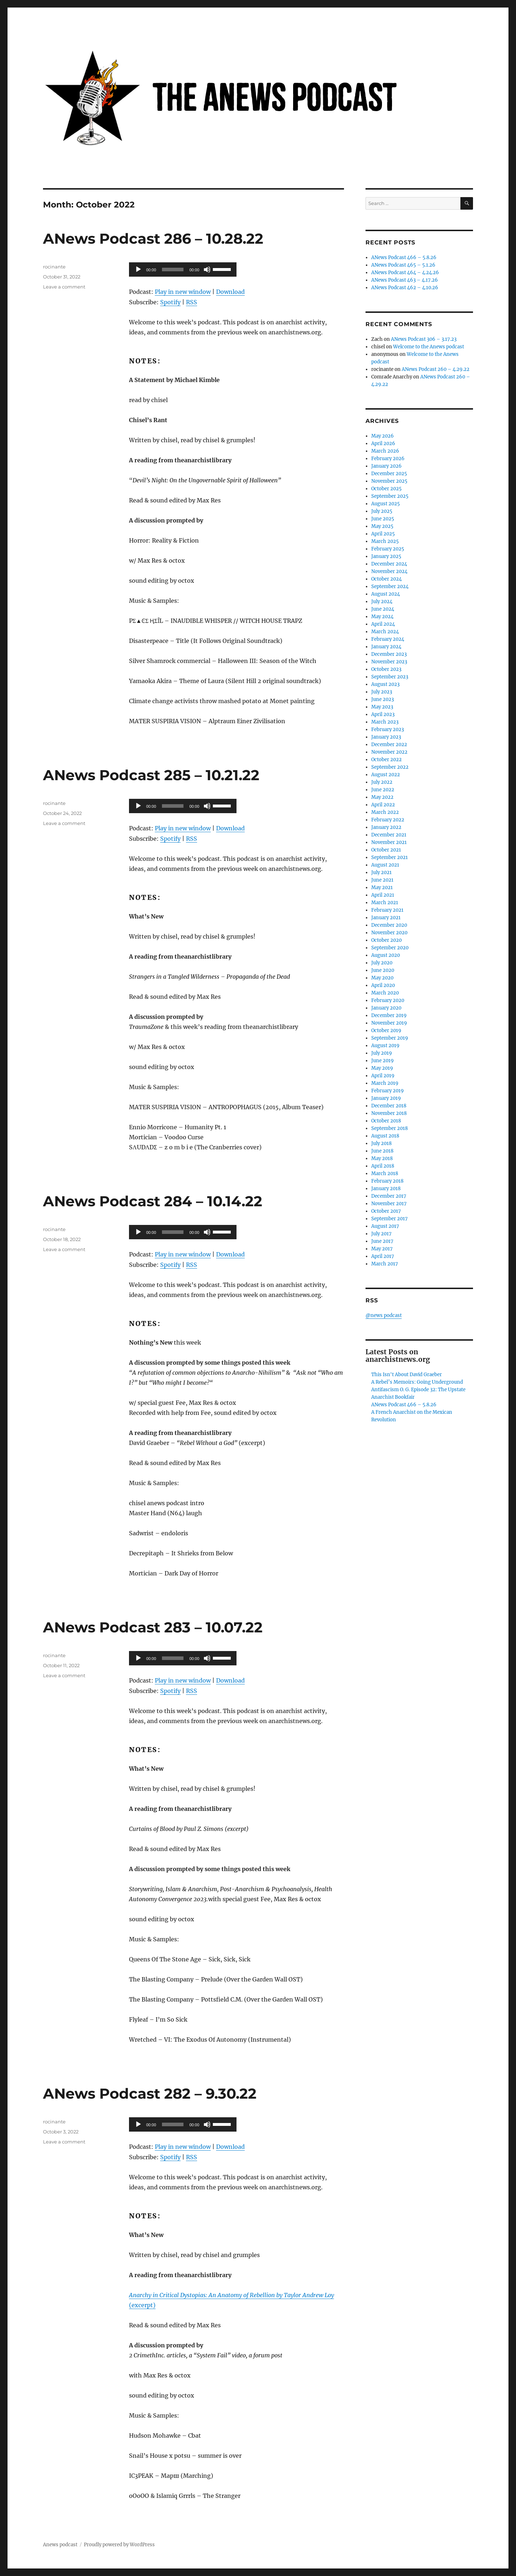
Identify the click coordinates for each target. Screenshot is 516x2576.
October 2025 (386, 489)
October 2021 (386, 850)
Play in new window (183, 291)
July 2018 (381, 1143)
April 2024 (383, 624)
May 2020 (382, 978)
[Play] (138, 269)
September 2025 (389, 496)
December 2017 (388, 1196)
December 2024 (389, 564)
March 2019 (384, 1083)
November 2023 (389, 662)
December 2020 (389, 925)
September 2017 (389, 1219)
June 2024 (382, 609)
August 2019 (385, 1046)
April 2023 (383, 714)
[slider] (173, 269)
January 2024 (386, 647)
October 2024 (386, 579)
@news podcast (384, 1315)
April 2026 (383, 443)
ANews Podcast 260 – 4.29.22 (435, 369)
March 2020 (385, 993)
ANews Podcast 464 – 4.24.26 (405, 272)
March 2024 (385, 632)
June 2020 (382, 970)
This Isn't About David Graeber (406, 1375)
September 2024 (389, 586)
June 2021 (382, 880)
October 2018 (386, 1121)
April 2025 (383, 534)
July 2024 (381, 601)
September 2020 (389, 948)
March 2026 (385, 451)
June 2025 (382, 519)
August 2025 (385, 504)
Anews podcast (60, 2545)
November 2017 (389, 1204)
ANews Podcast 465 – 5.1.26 (403, 265)
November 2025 (389, 481)
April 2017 (382, 1256)
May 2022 (382, 797)
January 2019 (386, 1098)
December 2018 (388, 1106)
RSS (191, 302)
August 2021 (385, 865)
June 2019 (382, 1061)
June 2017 (382, 1241)
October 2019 (386, 1030)
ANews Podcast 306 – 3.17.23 (424, 339)
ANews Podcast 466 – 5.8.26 (403, 257)
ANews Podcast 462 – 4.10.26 (404, 288)
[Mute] (207, 269)
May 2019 (382, 1068)
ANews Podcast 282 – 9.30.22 (150, 2093)
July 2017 (381, 1234)
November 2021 (389, 842)
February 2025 (387, 549)
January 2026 (386, 466)
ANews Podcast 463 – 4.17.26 (404, 280)
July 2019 (381, 1053)
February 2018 (387, 1181)
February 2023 (387, 729)
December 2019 (389, 1015)
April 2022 (383, 805)
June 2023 (382, 699)
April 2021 (382, 895)
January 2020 (386, 1008)
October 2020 (386, 940)
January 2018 (386, 1189)
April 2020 (383, 985)
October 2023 (386, 669)
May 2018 (382, 1158)
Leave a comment (64, 287)
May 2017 (382, 1249)
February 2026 (388, 458)
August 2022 (385, 775)
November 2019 (389, 1023)
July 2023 (381, 692)
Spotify (170, 302)
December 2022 (389, 744)
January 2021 (386, 918)
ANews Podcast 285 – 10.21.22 (151, 775)
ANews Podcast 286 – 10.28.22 (153, 238)
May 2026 (382, 436)
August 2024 (385, 594)
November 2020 (389, 933)
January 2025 (386, 556)
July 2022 (381, 782)
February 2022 (387, 820)
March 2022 (385, 812)
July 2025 (381, 511)
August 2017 (385, 1226)
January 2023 (386, 737)
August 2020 (385, 955)
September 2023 (389, 677)
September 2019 (389, 1038)
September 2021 (389, 857)
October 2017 (386, 1211)
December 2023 (389, 654)
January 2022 (386, 827)
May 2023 (382, 707)
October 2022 (386, 760)
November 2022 (389, 752)
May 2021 (382, 887)
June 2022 (382, 790)
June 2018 (382, 1151)
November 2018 (389, 1113)
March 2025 (385, 541)
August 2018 (385, 1136)
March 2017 (384, 1264)
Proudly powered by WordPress (119, 2545)
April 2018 (382, 1166)
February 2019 (387, 1091)
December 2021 (388, 835)
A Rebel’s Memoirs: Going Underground (417, 1382)
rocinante (54, 266)
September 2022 (389, 767)
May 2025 (382, 526)
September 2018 (389, 1128)
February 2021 (387, 910)
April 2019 (383, 1076)
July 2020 (381, 963)
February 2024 (387, 639)
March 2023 (384, 722)
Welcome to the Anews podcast (428, 347)
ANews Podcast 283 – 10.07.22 (153, 1627)
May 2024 (382, 617)
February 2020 (387, 1000)
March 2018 (384, 1173)
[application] (182, 269)
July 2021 (381, 872)
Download (230, 291)
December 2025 (389, 474)
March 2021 (384, 903)
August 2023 (385, 684)
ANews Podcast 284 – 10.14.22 (152, 1201)
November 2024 (389, 571)
